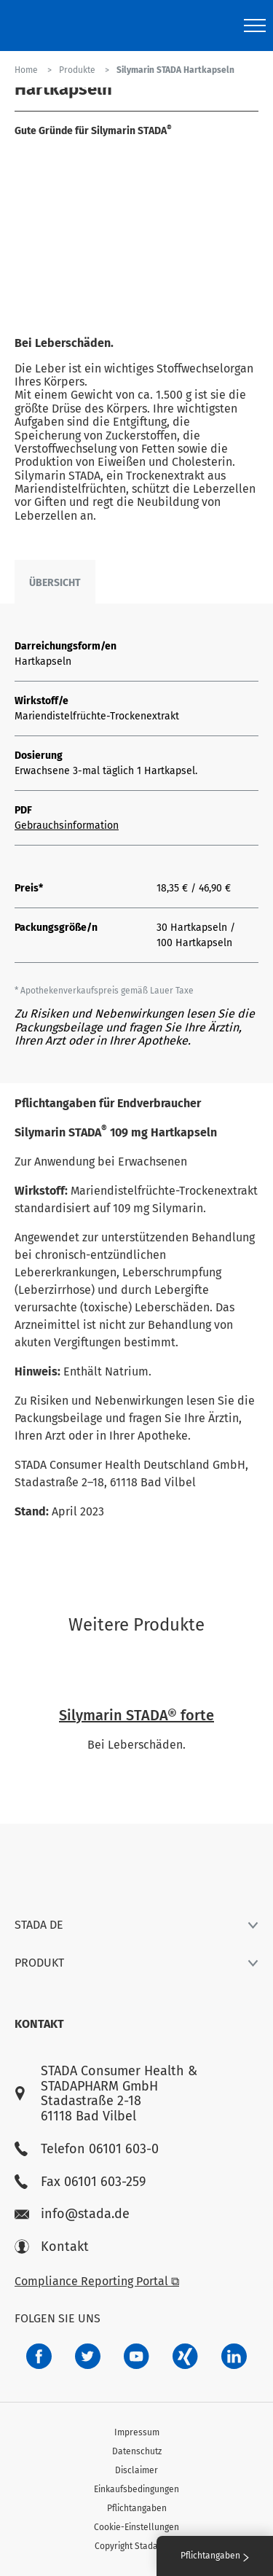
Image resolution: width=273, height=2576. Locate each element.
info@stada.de (72, 2214)
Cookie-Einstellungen (136, 2527)
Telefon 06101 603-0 (87, 2149)
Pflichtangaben (137, 2508)
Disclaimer (136, 2470)
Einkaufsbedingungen (136, 2489)
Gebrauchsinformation (67, 825)
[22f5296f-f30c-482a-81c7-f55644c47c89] (185, 2356)
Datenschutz (137, 2451)
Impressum (136, 2432)
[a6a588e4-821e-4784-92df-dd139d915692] (87, 2356)
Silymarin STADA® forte (136, 1715)
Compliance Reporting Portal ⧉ (97, 2281)
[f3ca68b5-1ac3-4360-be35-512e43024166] (136, 2356)
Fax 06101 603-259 (80, 2182)
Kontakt (52, 2247)
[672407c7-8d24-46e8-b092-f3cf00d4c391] (39, 2356)
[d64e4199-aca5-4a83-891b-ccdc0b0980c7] (234, 2356)
